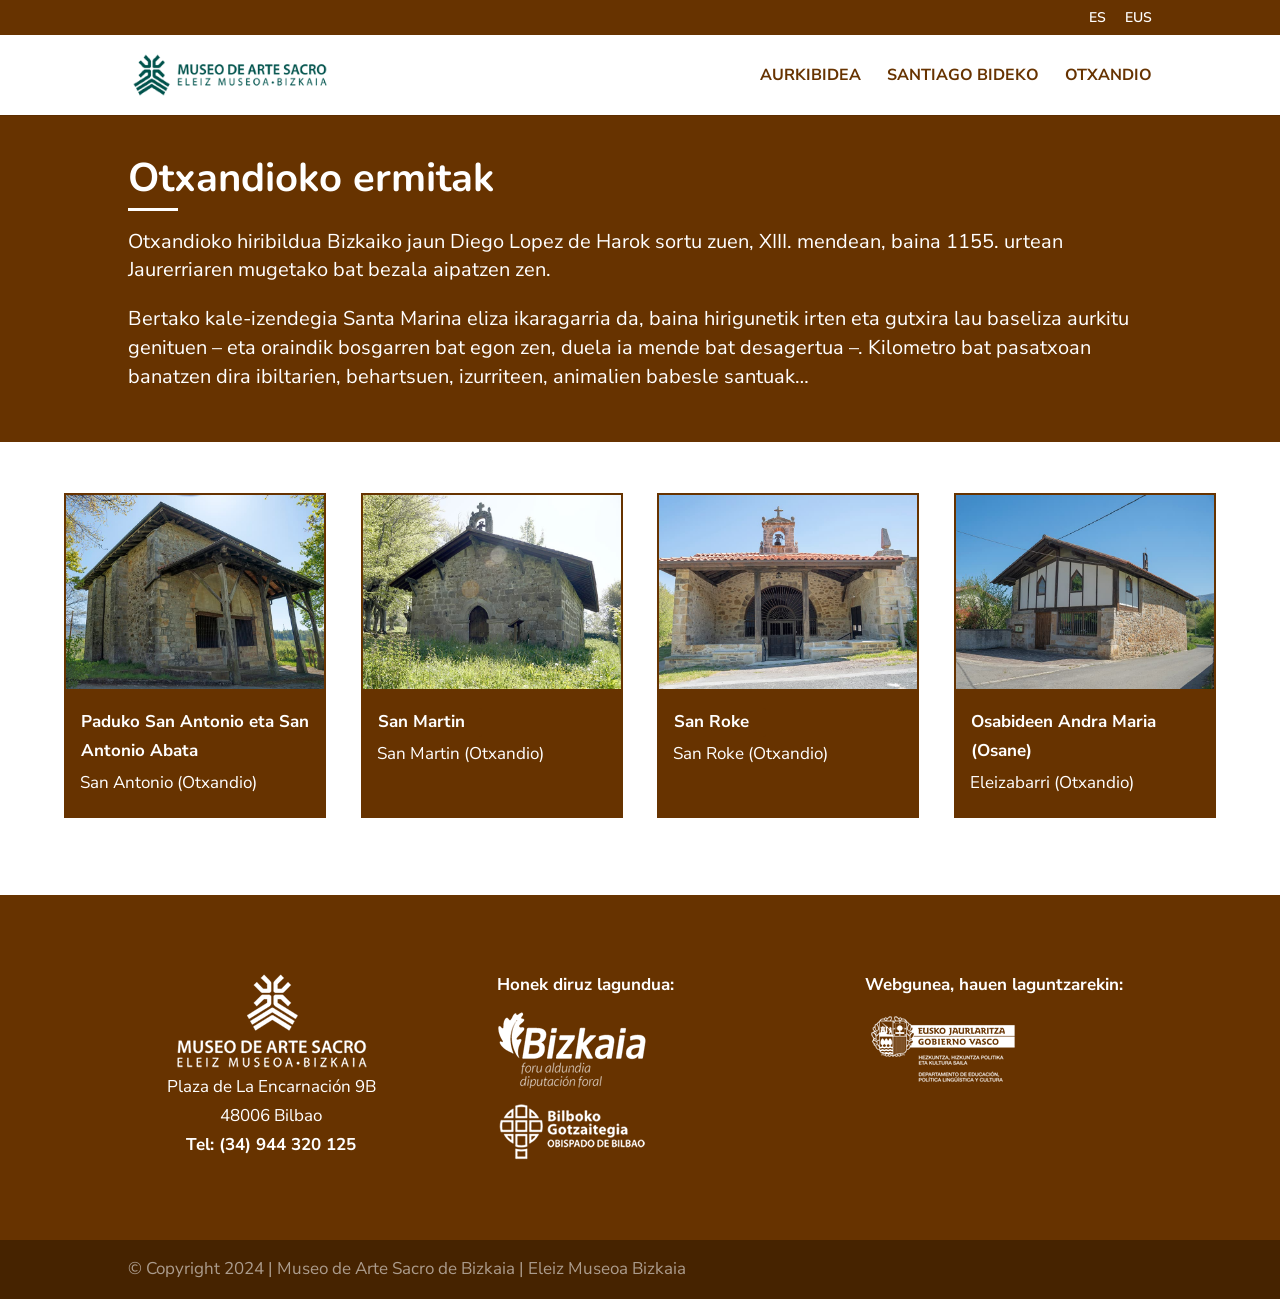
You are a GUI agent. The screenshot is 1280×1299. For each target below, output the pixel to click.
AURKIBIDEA (810, 77)
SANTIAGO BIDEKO (963, 77)
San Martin (421, 721)
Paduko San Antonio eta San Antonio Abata (195, 736)
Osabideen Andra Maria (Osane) (1063, 736)
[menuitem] (1097, 23)
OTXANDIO (1108, 77)
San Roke (711, 721)
